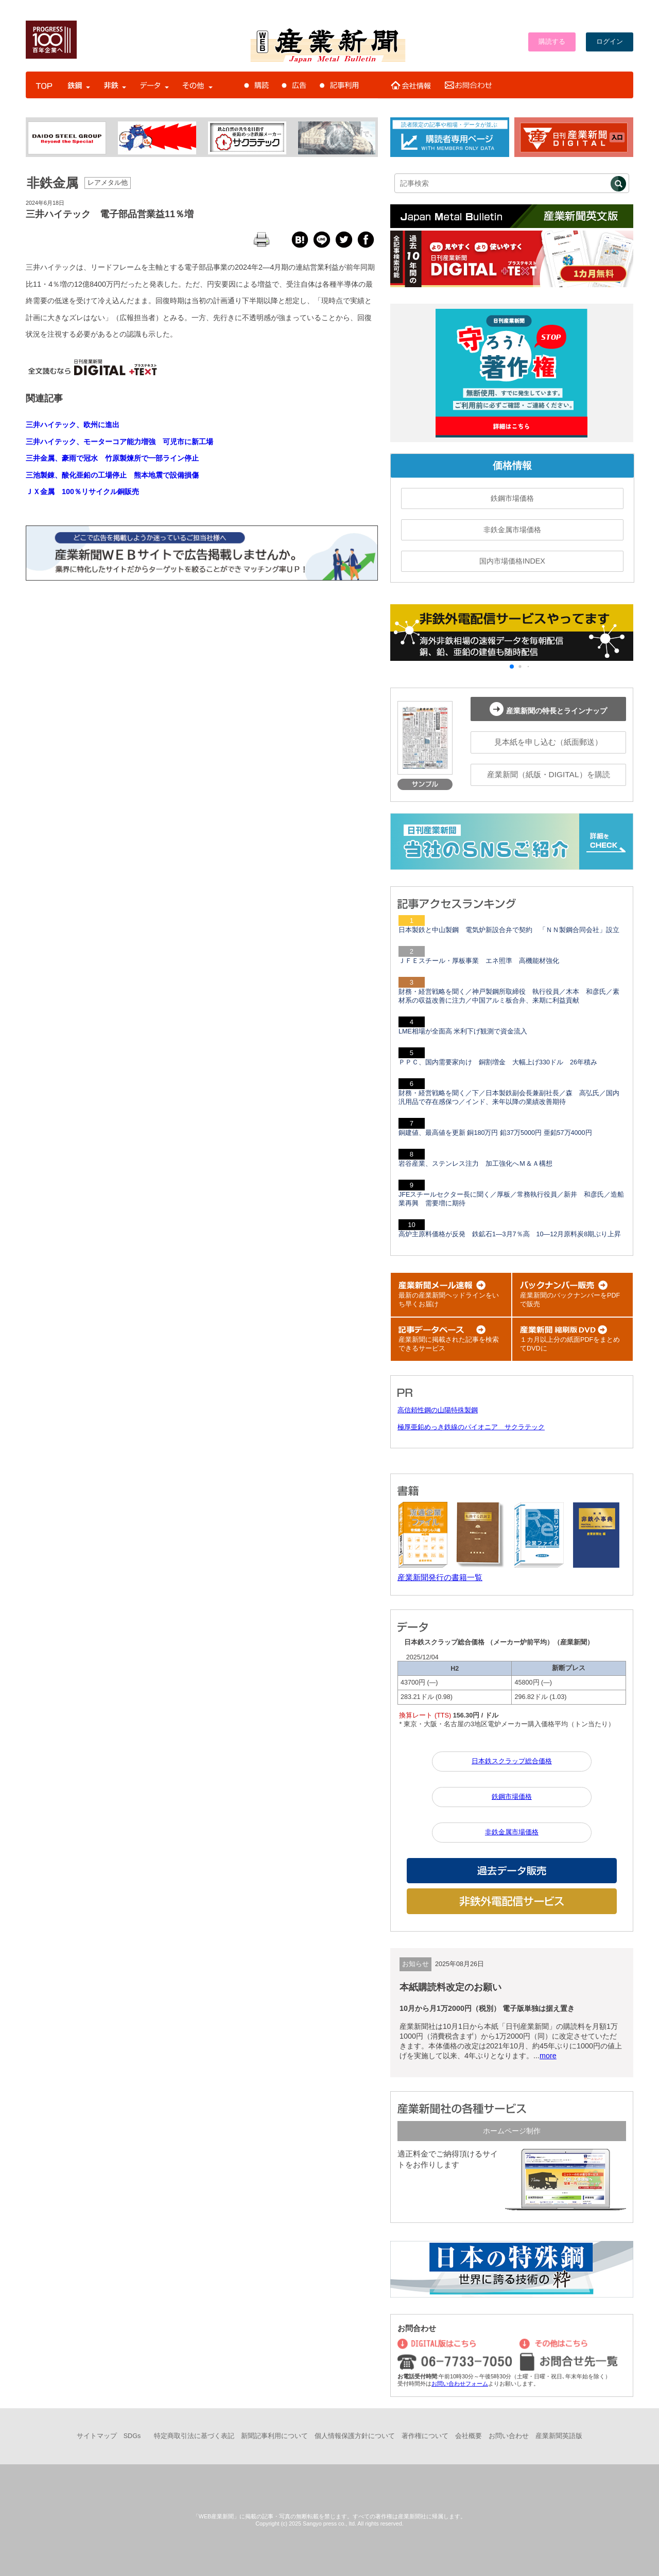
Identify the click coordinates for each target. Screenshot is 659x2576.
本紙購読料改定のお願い (450, 1987)
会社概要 (468, 2436)
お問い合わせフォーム (459, 2383)
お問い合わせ (509, 2436)
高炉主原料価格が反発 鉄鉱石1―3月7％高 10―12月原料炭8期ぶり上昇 (509, 1234)
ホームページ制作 (512, 2131)
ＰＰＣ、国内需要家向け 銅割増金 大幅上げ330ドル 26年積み (497, 1062)
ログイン (609, 41)
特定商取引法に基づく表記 (194, 2436)
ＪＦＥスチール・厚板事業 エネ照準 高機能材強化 (478, 961)
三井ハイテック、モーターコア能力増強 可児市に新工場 (119, 441)
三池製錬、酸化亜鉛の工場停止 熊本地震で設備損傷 (112, 475)
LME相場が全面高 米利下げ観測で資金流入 (462, 1031)
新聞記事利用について (274, 2436)
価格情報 (512, 465)
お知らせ (415, 1964)
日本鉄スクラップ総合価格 (512, 1761)
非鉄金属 (52, 183)
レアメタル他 (108, 182)
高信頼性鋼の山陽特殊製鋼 (437, 1410)
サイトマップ (97, 2436)
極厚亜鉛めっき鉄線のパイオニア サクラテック (471, 1427)
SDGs (132, 2436)
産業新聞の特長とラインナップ (548, 709)
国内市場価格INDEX (512, 561)
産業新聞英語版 (558, 2436)
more (548, 2056)
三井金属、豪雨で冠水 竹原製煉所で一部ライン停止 (112, 458)
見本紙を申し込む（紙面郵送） (548, 742)
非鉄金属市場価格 (512, 529)
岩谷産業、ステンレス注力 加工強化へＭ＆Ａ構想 (475, 1163)
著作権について (425, 2436)
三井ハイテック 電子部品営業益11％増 (110, 214)
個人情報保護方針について (355, 2436)
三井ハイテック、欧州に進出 (72, 424)
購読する (552, 41)
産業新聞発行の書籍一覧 (439, 1577)
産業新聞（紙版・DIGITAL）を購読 (548, 774)
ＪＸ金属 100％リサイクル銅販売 (82, 491)
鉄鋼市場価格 (512, 498)
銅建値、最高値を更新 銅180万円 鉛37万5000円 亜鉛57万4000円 (495, 1132)
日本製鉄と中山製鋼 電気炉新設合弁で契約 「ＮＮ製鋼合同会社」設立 (508, 930)
